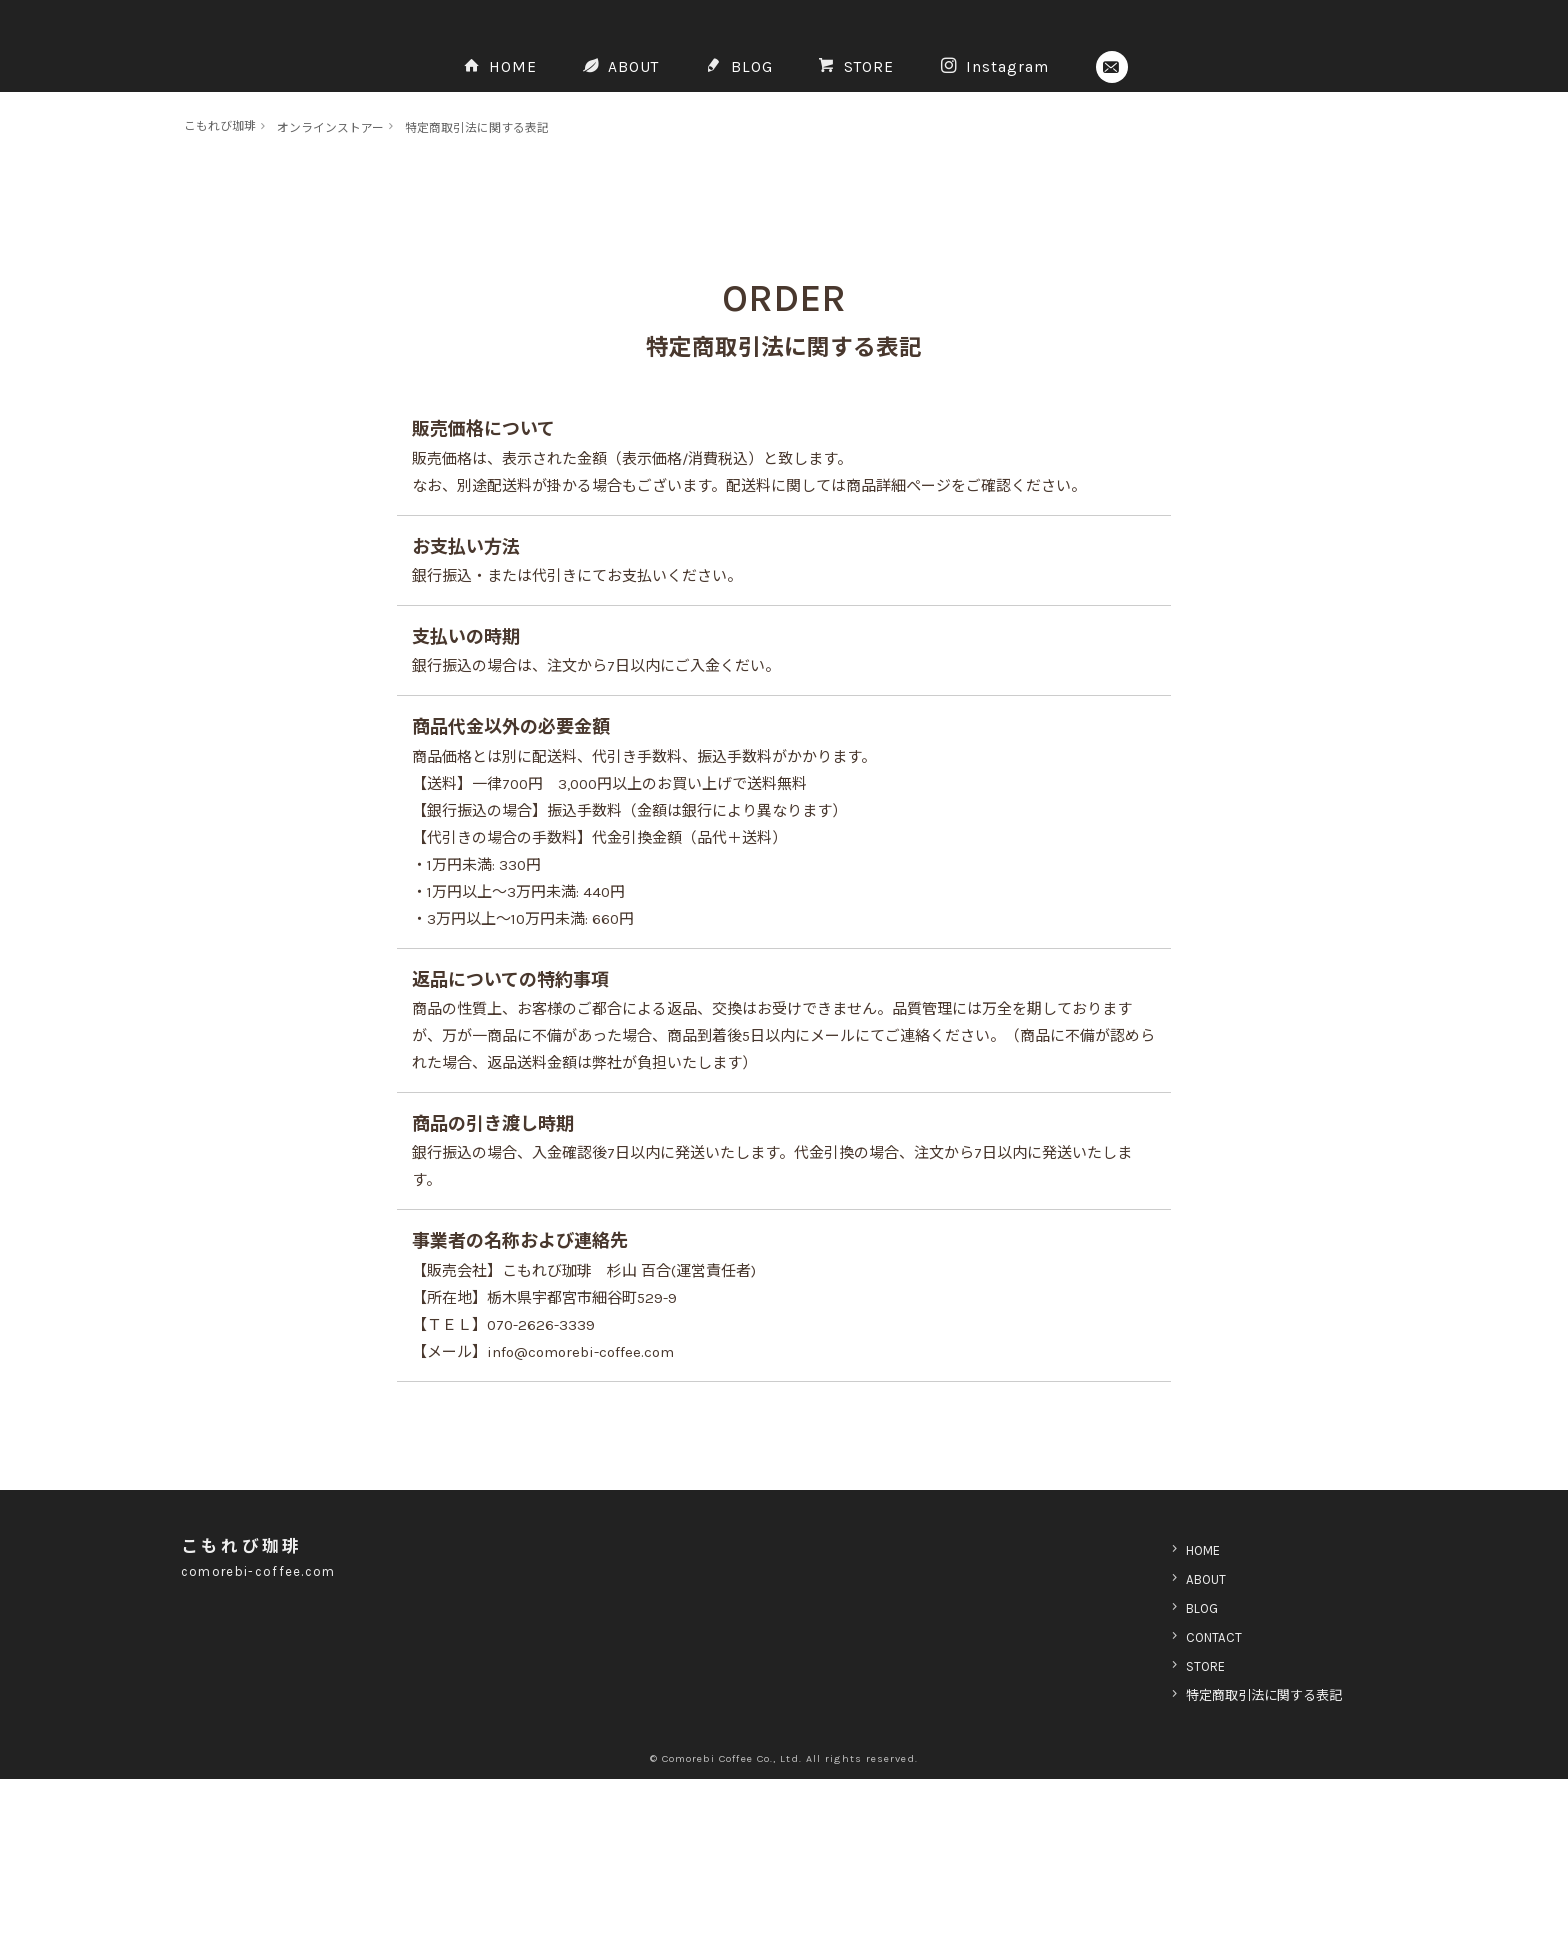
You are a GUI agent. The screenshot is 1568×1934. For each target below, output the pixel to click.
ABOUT (613, 190)
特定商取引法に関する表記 (519, 282)
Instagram (1039, 190)
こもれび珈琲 (226, 280)
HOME (476, 190)
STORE (882, 190)
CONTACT (1192, 1792)
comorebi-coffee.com (268, 1726)
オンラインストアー (351, 282)
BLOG (748, 190)
